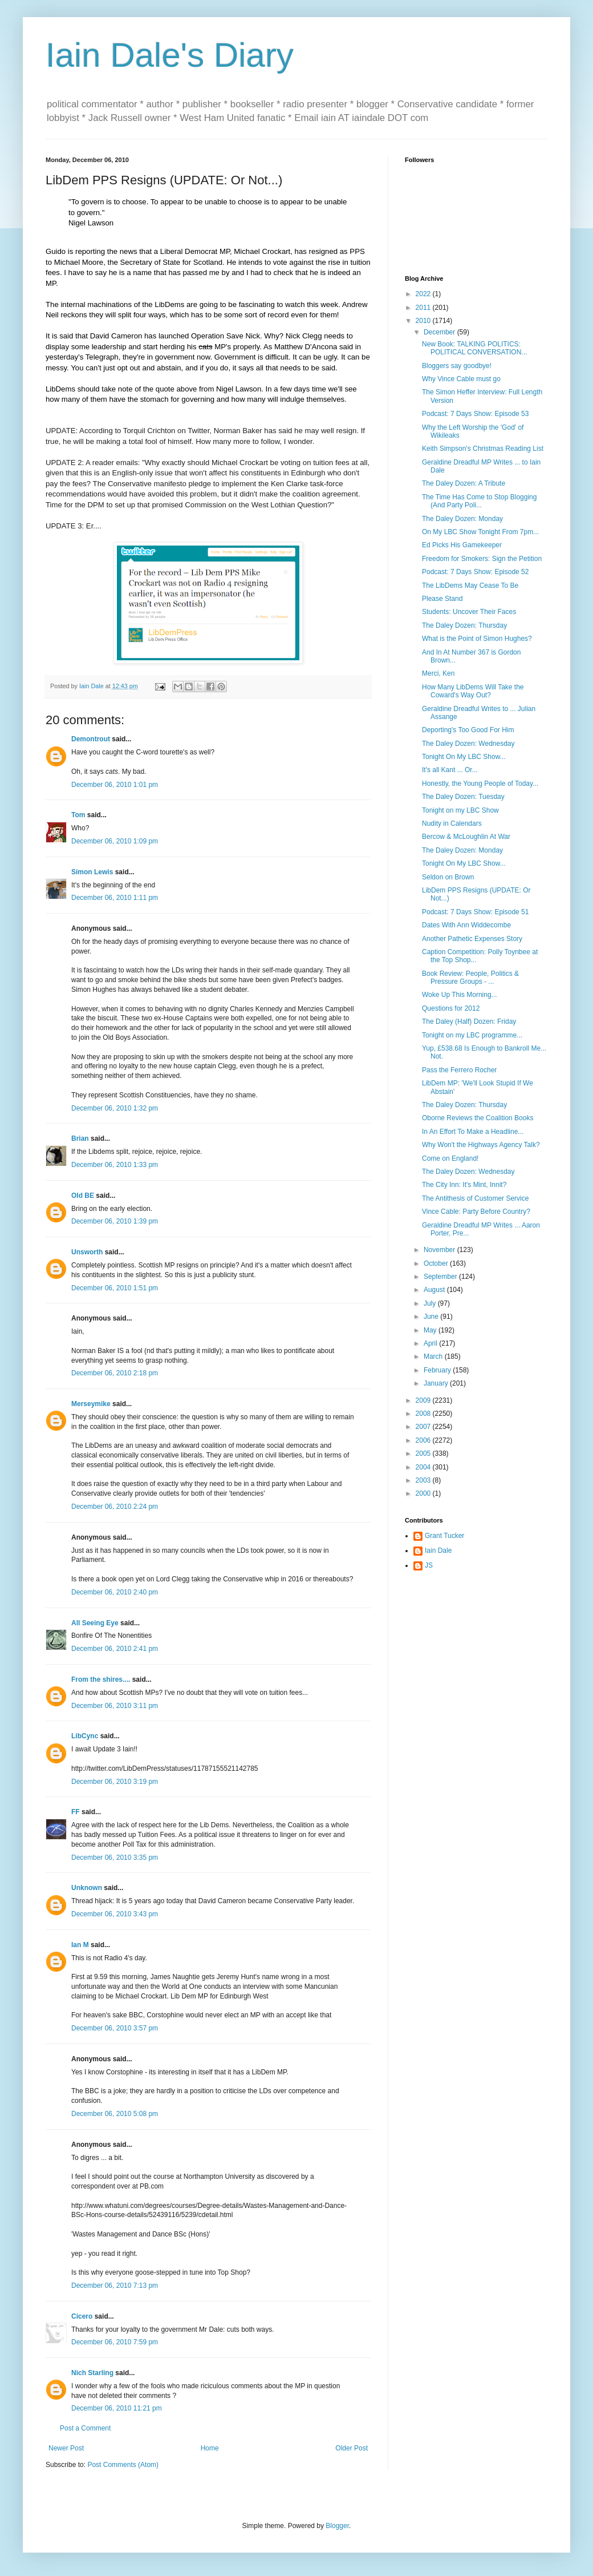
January (437, 1383)
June (432, 1317)
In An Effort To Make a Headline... (472, 1132)
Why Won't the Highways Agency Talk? (481, 1145)
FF (75, 1812)
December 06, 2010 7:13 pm (114, 2286)
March (434, 1356)
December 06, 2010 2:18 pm (114, 1373)
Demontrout (90, 739)
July (431, 1303)
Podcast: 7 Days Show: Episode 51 (475, 912)
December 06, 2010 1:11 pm (114, 898)
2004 (424, 1467)
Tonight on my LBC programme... (472, 1035)
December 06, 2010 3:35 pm (114, 1858)
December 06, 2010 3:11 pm (114, 1706)
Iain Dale (438, 1551)
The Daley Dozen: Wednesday (468, 744)
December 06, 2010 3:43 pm (114, 1914)
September (441, 1277)
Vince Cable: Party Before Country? (476, 1212)
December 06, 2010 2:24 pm (114, 1507)
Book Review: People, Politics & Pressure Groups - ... (470, 978)
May (431, 1330)
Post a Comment (85, 2428)
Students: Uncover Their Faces (469, 612)
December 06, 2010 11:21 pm (116, 2408)
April (431, 1343)
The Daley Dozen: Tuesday (463, 797)
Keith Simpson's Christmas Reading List (482, 449)
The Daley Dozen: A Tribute (463, 483)
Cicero (81, 2316)
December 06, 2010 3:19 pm (114, 1782)
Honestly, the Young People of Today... (480, 784)
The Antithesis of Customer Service (475, 1198)
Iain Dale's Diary (170, 55)
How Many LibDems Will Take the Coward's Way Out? (473, 691)
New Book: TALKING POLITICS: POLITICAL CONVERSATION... (474, 348)
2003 (424, 1480)
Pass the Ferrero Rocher (459, 1070)
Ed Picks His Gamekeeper (462, 545)
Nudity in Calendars (452, 823)
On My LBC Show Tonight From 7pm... (480, 532)
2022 (424, 294)
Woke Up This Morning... (459, 995)
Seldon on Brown (448, 877)
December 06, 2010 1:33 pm (114, 1165)
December (440, 332)
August (435, 1290)
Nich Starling (92, 2373)
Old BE (82, 1196)
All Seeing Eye (95, 1623)
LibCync (84, 1736)
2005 (424, 1453)
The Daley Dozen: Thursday (464, 625)
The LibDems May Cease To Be (470, 586)
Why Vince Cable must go (461, 379)
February (438, 1370)
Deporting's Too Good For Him (468, 730)
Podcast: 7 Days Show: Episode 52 (475, 572)
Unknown (86, 1888)
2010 (424, 321)
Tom (78, 815)
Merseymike (91, 1404)
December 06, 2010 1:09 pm (114, 841)
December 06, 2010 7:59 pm (114, 2342)
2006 (424, 1440)
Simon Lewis (92, 872)
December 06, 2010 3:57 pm (114, 2028)
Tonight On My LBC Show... (464, 757)
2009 (424, 1400)
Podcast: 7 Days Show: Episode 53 (475, 414)
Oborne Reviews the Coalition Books (477, 1118)
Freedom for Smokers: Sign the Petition (482, 559)
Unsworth (87, 1252)
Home (210, 2448)
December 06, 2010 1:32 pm (114, 1108)
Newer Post (66, 2448)
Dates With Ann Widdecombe (466, 925)
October (437, 1263)
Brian (80, 1138)
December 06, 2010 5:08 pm (114, 2114)
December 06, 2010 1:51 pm (114, 1288)
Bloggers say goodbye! (457, 366)
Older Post (351, 2448)
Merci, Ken (438, 673)
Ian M (80, 1945)
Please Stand (442, 599)
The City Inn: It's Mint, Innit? (464, 1185)
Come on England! (450, 1158)
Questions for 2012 (451, 1008)
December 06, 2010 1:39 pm (114, 1221)
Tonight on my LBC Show (460, 810)
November (440, 1250)
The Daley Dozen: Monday (462, 519)
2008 (424, 1414)
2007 (424, 1427)
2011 (424, 308)
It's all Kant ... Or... (450, 770)
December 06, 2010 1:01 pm (114, 785)
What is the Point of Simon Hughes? (477, 639)
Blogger (337, 2526)
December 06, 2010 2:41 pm (114, 1649)
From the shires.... (100, 1679)
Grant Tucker (444, 1536)
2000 (424, 1493)
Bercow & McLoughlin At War (466, 837)
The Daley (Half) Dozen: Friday (469, 1021)
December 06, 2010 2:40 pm (114, 1592)
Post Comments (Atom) (123, 2465)
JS (429, 1565)
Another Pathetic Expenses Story (472, 939)
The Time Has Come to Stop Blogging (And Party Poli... (479, 501)
